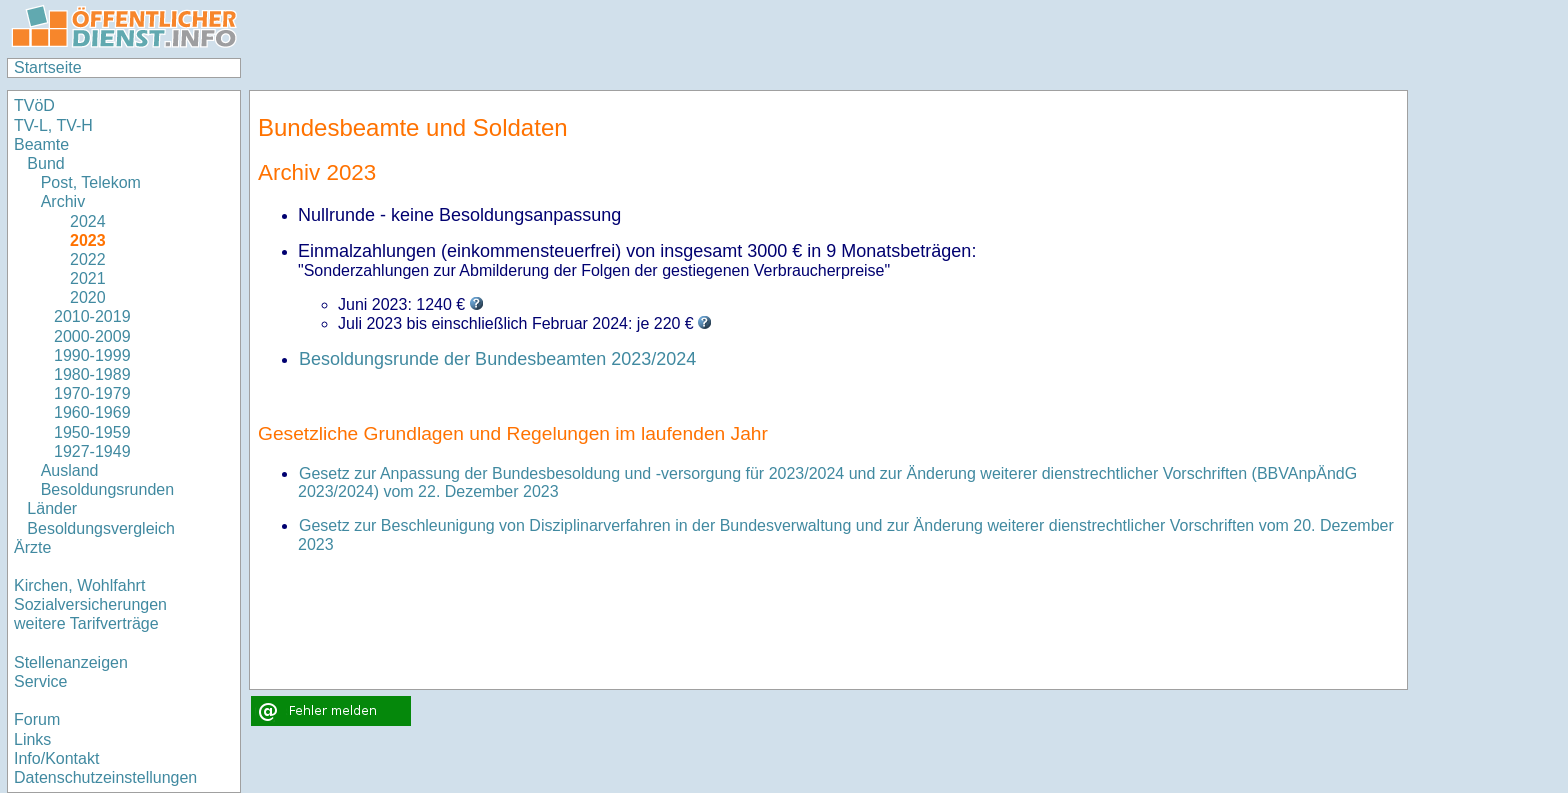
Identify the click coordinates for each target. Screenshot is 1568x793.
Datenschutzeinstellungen (105, 777)
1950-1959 (92, 432)
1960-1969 (92, 412)
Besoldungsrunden (107, 489)
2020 (80, 297)
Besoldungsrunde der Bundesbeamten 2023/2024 (497, 359)
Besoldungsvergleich (101, 528)
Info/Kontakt (56, 758)
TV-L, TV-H (53, 125)
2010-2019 (92, 316)
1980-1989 (92, 374)
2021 (80, 278)
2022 (80, 259)
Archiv (63, 201)
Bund (45, 163)
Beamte (41, 144)
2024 (80, 221)
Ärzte (32, 547)
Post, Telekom (91, 182)
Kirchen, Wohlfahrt (79, 585)
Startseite (48, 67)
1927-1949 (92, 451)
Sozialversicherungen (90, 604)
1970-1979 (92, 393)
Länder (52, 508)
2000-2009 (92, 336)
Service (40, 681)
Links (32, 739)
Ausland (70, 470)
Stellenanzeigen (71, 662)
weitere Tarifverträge (86, 623)
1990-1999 (92, 355)
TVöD (34, 105)
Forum (37, 719)
